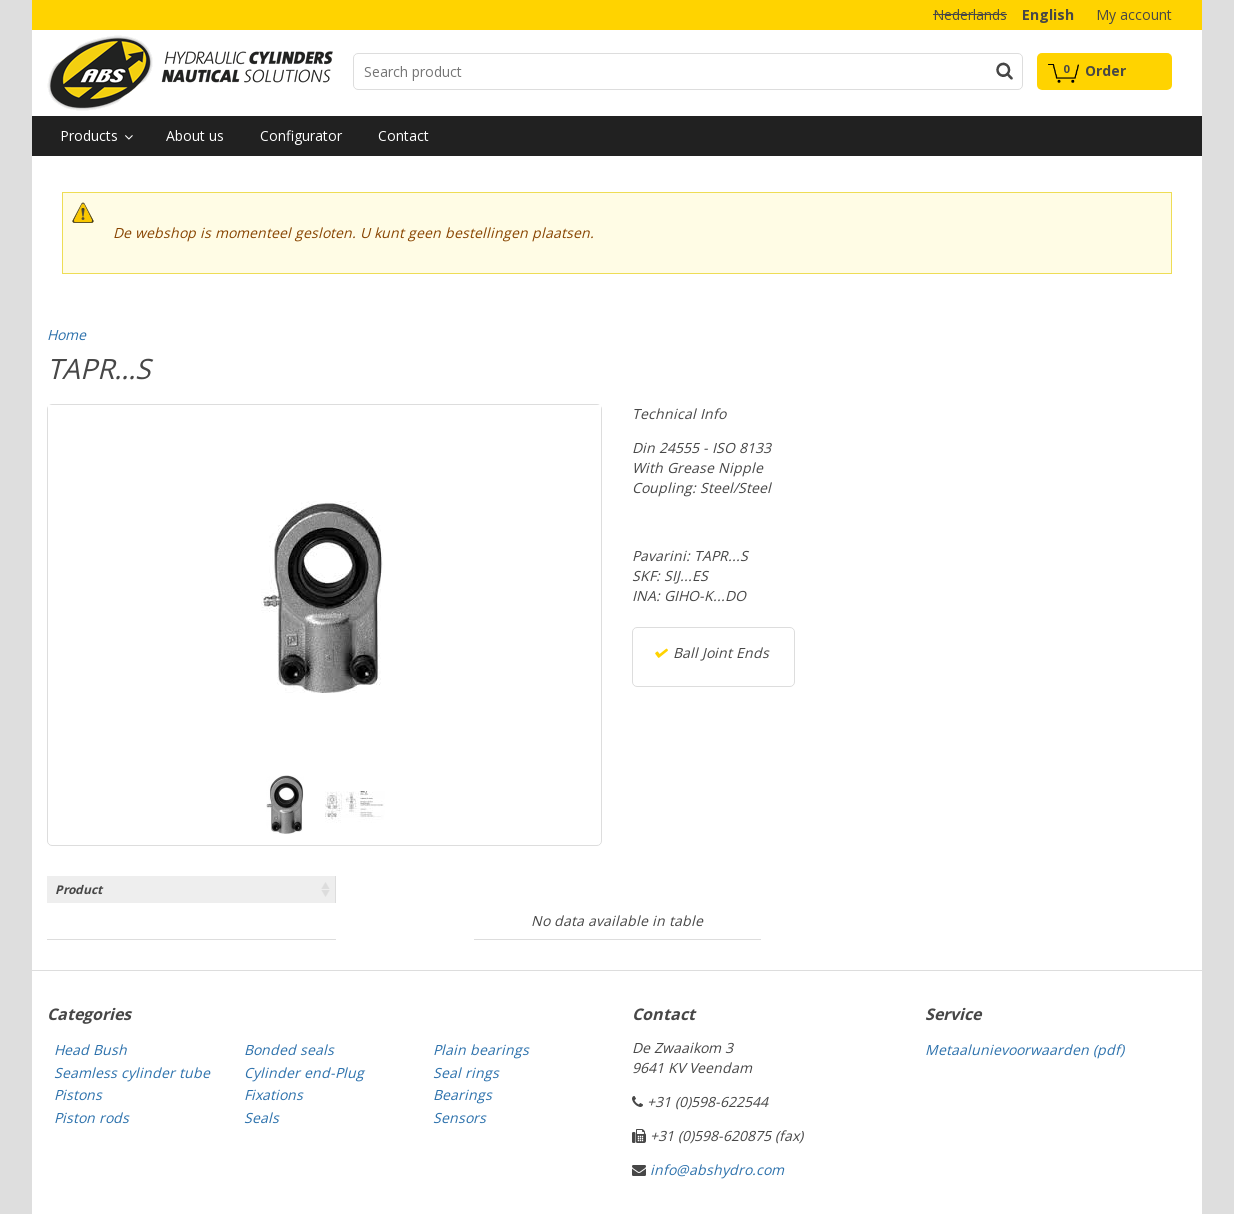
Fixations (273, 1094)
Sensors (459, 1117)
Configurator (301, 135)
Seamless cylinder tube (132, 1072)
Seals (261, 1117)
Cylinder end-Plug (304, 1072)
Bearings (462, 1094)
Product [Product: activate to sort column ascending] (78, 889)
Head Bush (90, 1049)
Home (66, 334)
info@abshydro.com (717, 1169)
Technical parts (190, 73)
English (1048, 14)
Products (89, 135)
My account (1134, 14)
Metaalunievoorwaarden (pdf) (1024, 1049)
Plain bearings (481, 1049)
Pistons (78, 1094)
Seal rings (466, 1072)
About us (195, 135)
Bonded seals (289, 1049)
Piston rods (91, 1117)
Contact (403, 135)
